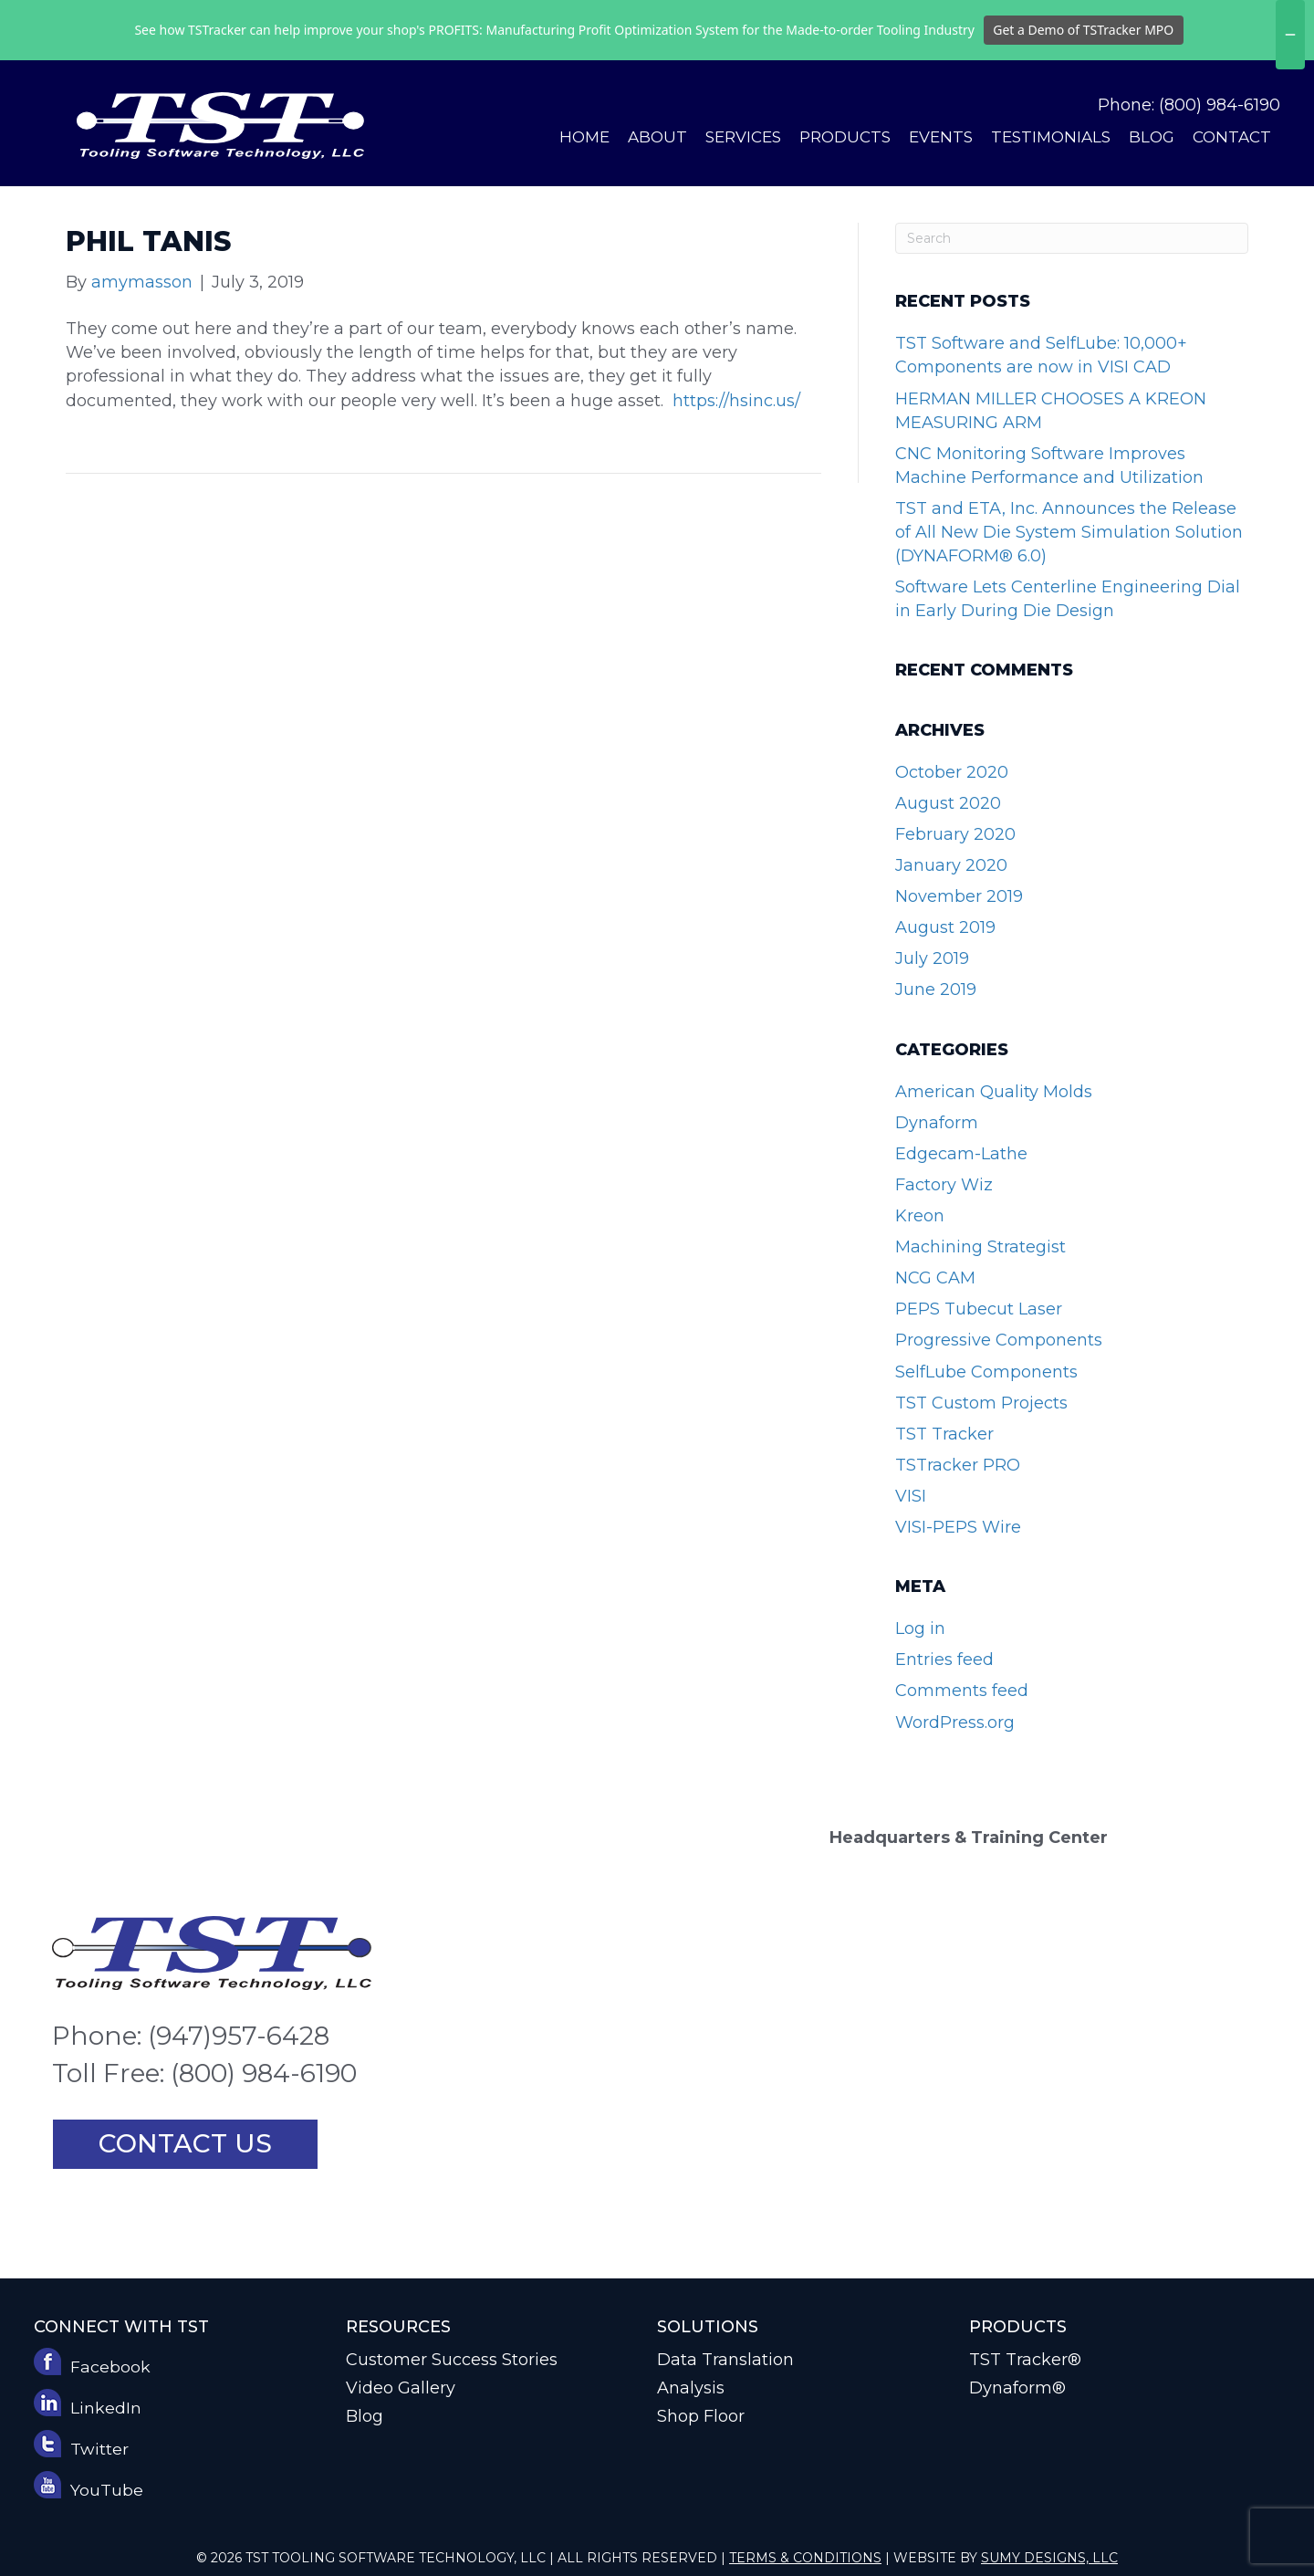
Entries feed (944, 1659)
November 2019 (959, 896)
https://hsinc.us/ (736, 401)
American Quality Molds (993, 1092)
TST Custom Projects (981, 1403)
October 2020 (951, 772)
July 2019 (932, 958)
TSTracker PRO (957, 1465)
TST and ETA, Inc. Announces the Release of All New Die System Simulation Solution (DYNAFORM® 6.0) (1069, 532)
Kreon (919, 1216)
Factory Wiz (944, 1185)
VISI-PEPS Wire (958, 1527)
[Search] (1071, 238)
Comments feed (961, 1691)
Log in (920, 1628)
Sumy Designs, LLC (1049, 2558)
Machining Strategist (980, 1247)
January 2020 (951, 865)
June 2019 (935, 989)
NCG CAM (935, 1278)
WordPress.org (955, 1722)
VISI (910, 1496)
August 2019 (945, 927)
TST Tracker (944, 1434)
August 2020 (948, 803)
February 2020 (955, 834)
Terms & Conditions (805, 2558)
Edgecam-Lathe (961, 1154)
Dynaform (936, 1123)
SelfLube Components (986, 1372)
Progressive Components (998, 1340)
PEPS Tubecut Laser (978, 1309)
